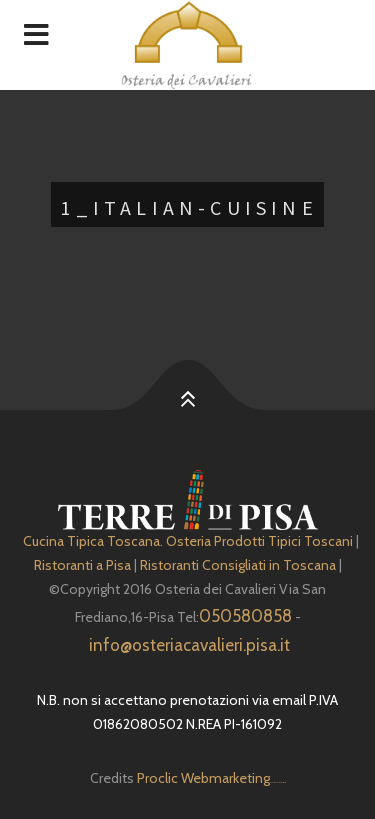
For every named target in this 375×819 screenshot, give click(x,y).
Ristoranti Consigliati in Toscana (238, 565)
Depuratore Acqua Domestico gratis (277, 782)
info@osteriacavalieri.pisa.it (189, 645)
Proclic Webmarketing (203, 778)
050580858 (245, 616)
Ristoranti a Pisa (82, 565)
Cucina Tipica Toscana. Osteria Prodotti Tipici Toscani (188, 541)
